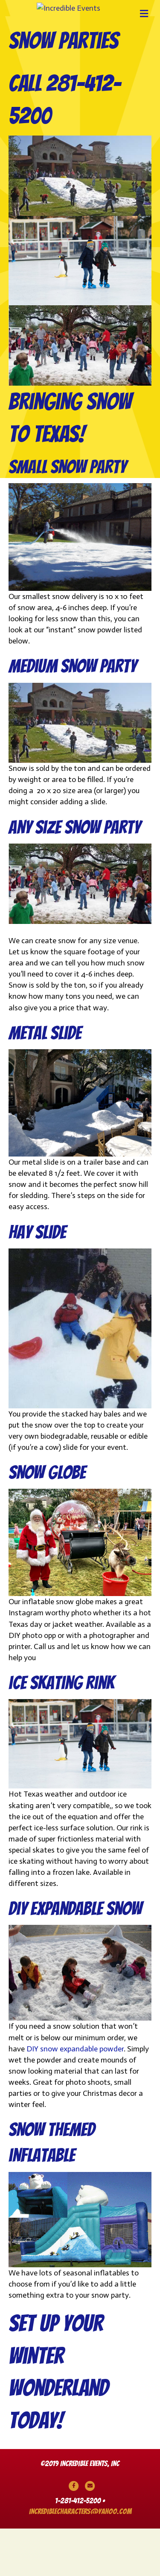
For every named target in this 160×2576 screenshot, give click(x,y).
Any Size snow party (74, 874)
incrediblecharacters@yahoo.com (80, 2558)
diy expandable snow (75, 1956)
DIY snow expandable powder (75, 2096)
